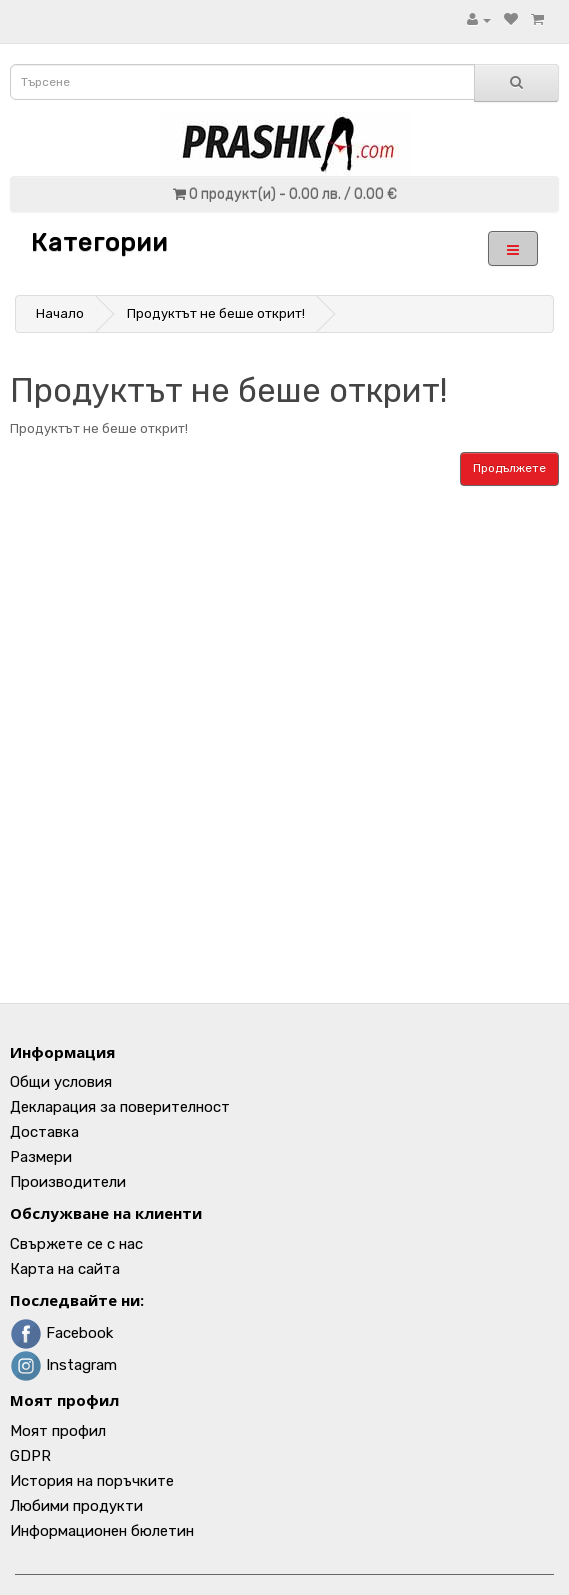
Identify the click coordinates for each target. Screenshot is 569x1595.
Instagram (63, 1365)
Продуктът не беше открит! (216, 313)
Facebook (61, 1333)
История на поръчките (92, 1481)
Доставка (44, 1132)
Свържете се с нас (76, 1244)
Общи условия (61, 1082)
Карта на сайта (65, 1269)
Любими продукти (76, 1506)
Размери (41, 1157)
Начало (60, 313)
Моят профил (58, 1431)
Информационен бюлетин (102, 1531)
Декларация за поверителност (120, 1107)
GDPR (30, 1456)
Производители (68, 1182)
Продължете (509, 468)
